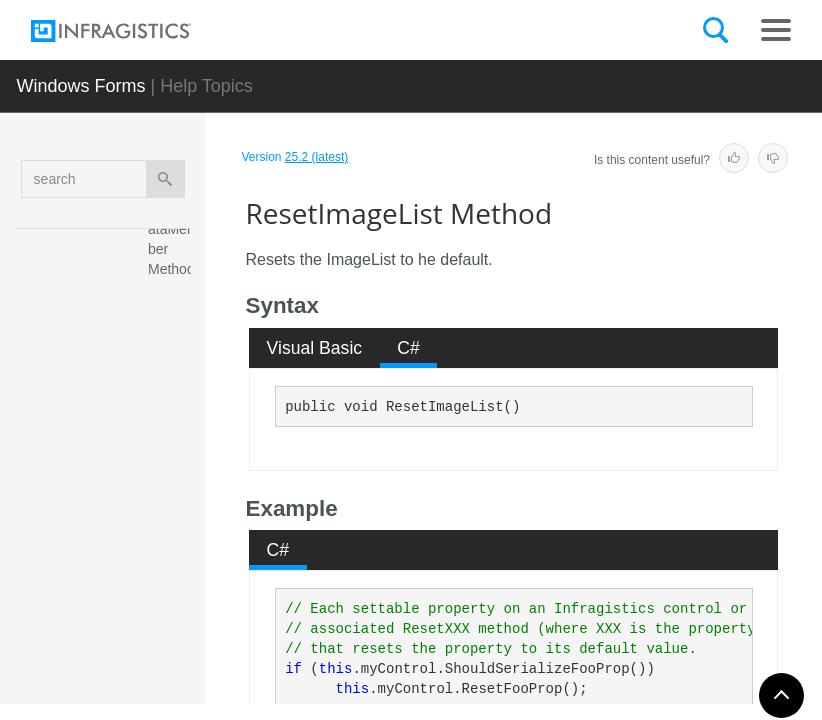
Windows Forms (80, 86)
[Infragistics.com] (131, 31)
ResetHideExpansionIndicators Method (174, 319)
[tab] (314, 348)
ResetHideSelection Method (173, 424)
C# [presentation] (408, 348)
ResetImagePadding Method (174, 614)
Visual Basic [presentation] (315, 348)
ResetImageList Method (173, 519)
